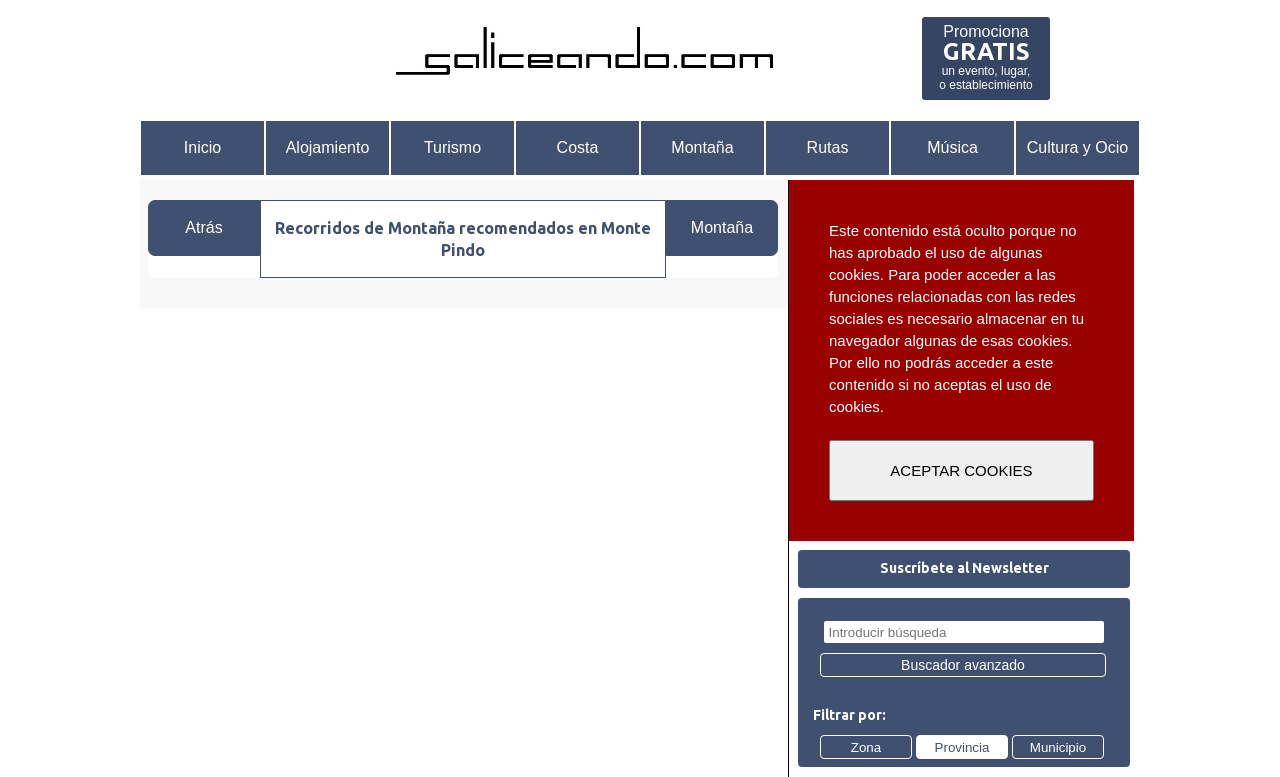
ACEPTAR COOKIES (961, 470)
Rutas (828, 147)
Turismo (452, 147)
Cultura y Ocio (1077, 147)
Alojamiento (328, 147)
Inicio (202, 147)
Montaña (702, 147)
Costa (578, 147)
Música (952, 147)
